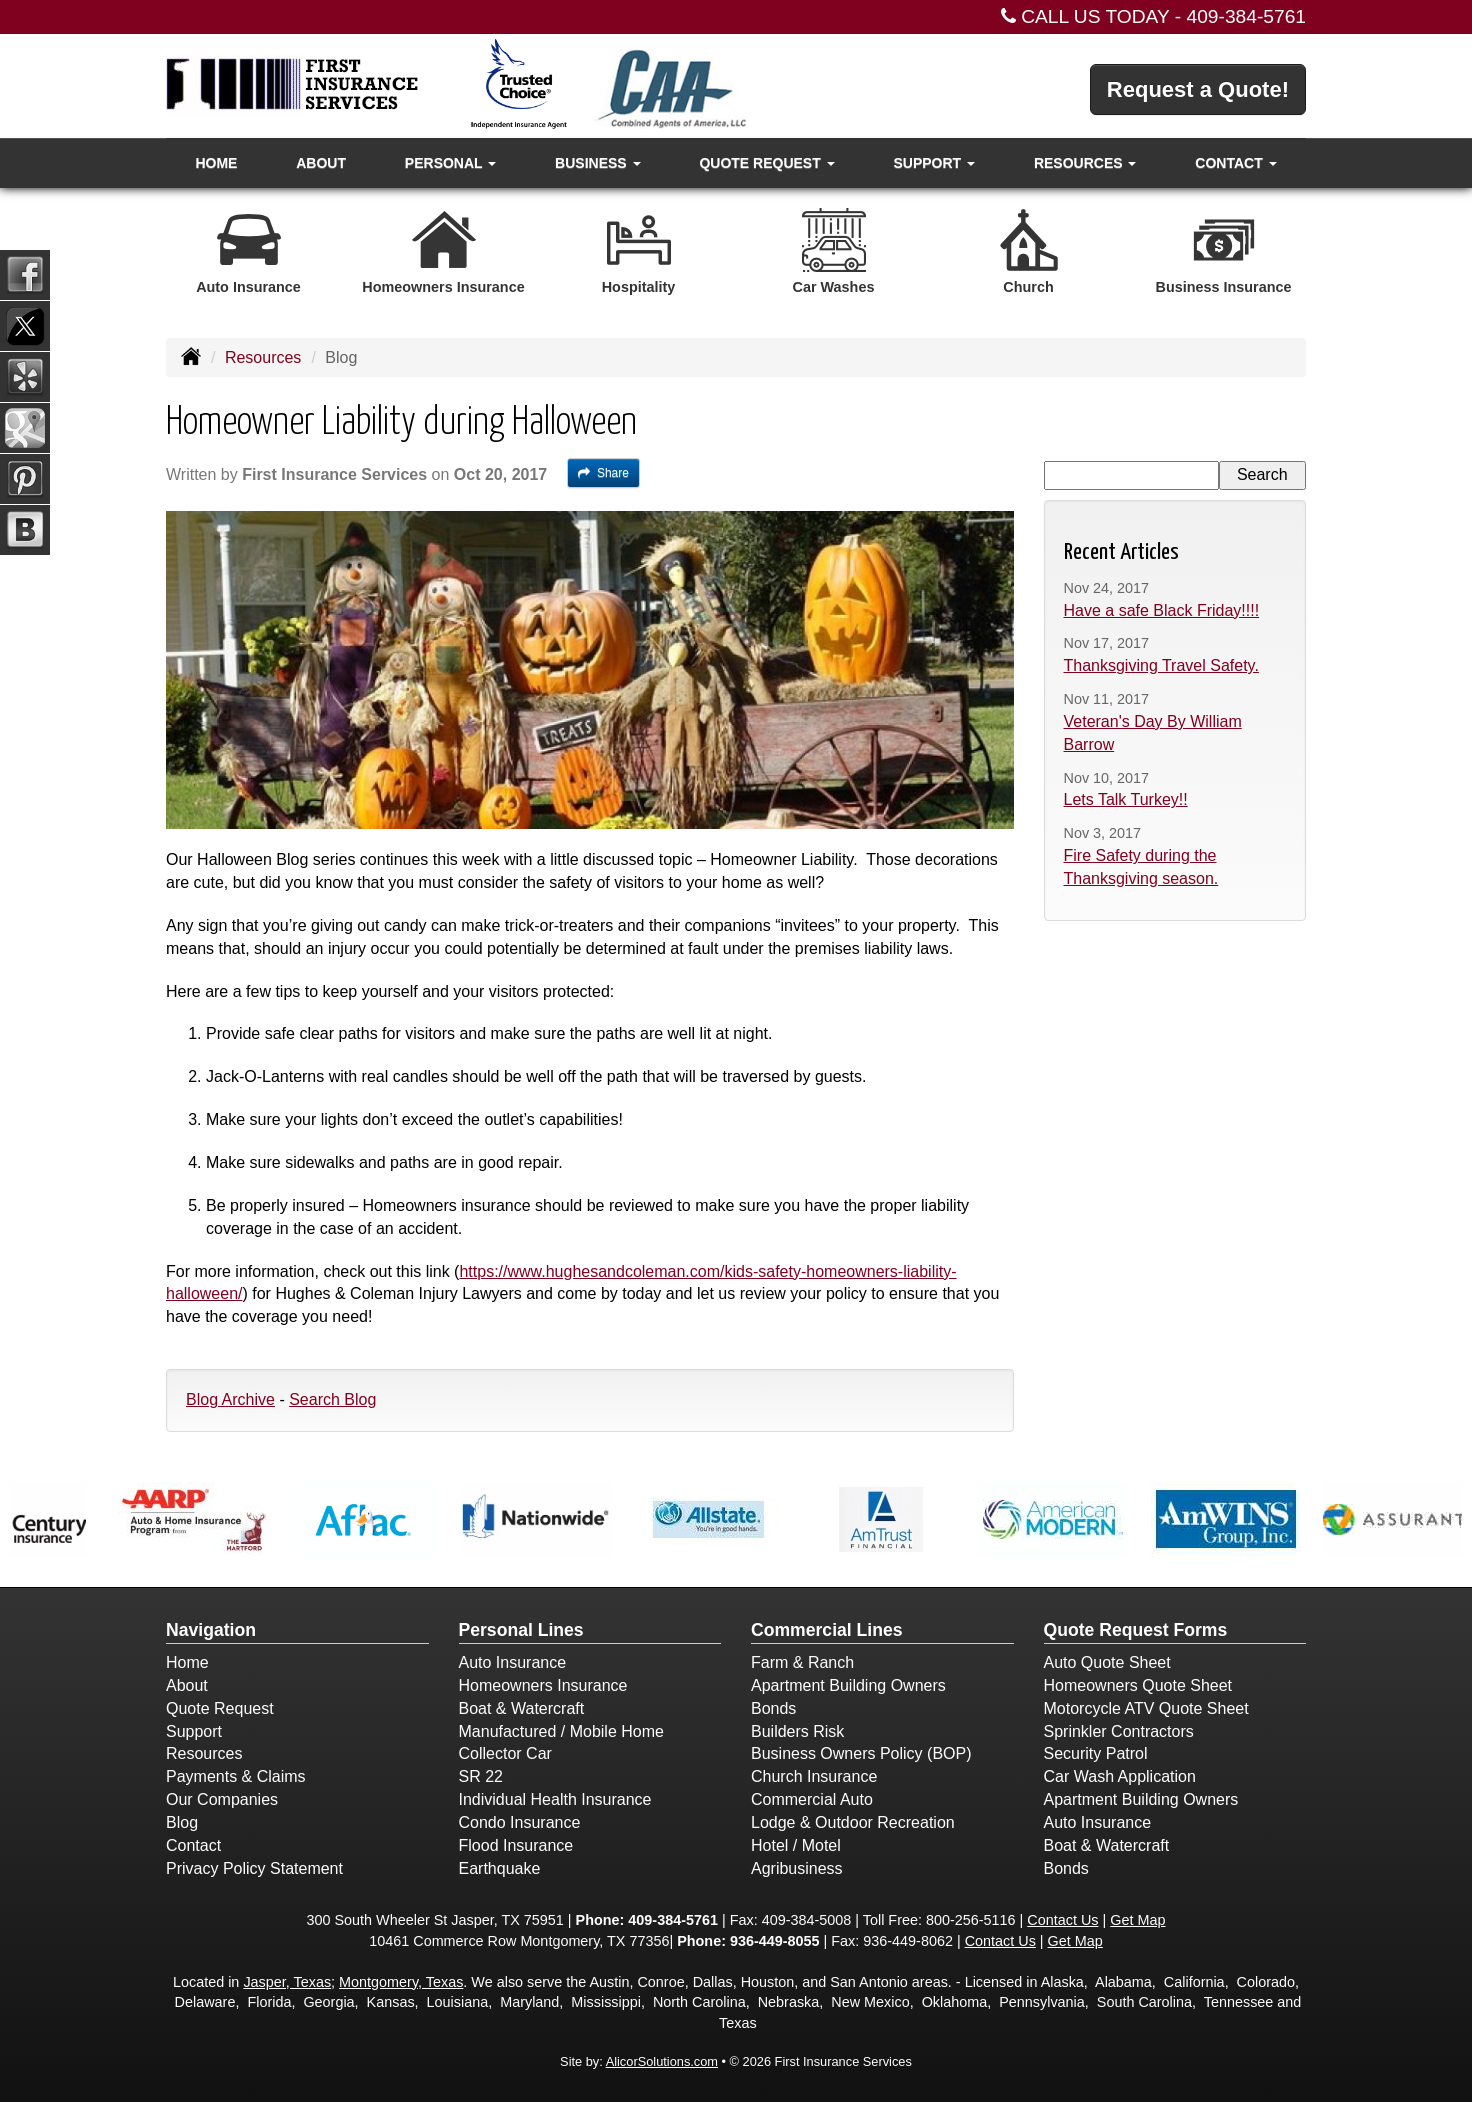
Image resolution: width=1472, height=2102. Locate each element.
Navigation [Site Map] (211, 1630)
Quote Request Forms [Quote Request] (1136, 1630)
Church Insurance (814, 1776)
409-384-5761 (1247, 16)
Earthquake (500, 1868)
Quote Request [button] (766, 163)
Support (194, 1731)
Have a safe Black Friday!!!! (1162, 610)
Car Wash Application (1120, 1776)
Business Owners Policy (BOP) (861, 1753)
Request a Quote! (1198, 89)
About (321, 163)
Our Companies (222, 1799)
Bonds (773, 1708)
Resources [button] (1085, 163)
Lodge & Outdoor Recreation (853, 1822)
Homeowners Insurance (543, 1685)
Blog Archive (230, 1399)
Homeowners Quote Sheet (1138, 1685)
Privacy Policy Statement (254, 1868)
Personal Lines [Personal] (521, 1630)
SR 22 (481, 1776)
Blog (182, 1822)
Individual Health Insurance (555, 1799)
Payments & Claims (236, 1776)
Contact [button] (1235, 163)
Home (216, 163)
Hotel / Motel (796, 1845)
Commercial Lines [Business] (827, 1630)
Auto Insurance (513, 1662)
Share (603, 473)
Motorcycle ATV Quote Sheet (1146, 1708)
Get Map (1137, 1920)
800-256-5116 (971, 1920)
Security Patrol (1096, 1753)
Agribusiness (797, 1868)
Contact (193, 1845)
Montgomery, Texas (401, 1982)
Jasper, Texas (287, 1982)
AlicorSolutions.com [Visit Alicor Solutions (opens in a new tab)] (662, 2061)
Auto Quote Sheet (1107, 1662)
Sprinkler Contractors (1119, 1731)
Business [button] (597, 163)
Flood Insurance (516, 1845)
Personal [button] (450, 163)
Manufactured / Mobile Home (561, 1731)
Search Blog (332, 1399)
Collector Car (505, 1753)
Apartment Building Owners (848, 1685)
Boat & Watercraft (522, 1708)
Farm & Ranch (802, 1662)
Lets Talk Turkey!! (1126, 799)
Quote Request (220, 1708)
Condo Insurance (520, 1822)
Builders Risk (797, 1731)
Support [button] (934, 163)
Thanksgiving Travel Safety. (1161, 665)
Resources (263, 357)
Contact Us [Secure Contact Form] (1062, 1920)
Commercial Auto (812, 1799)
